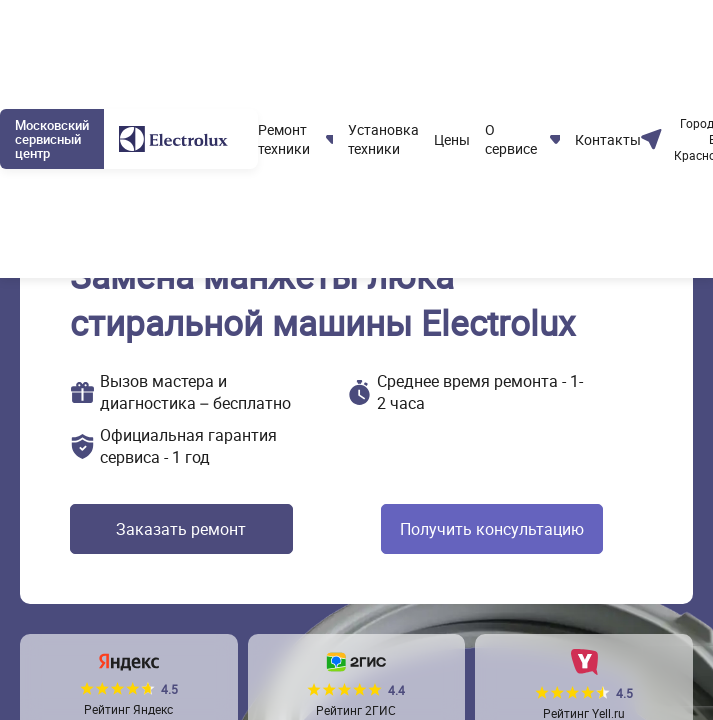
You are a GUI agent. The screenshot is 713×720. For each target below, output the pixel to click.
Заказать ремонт (181, 529)
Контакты (608, 139)
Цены (452, 139)
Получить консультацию (492, 529)
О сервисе (511, 139)
